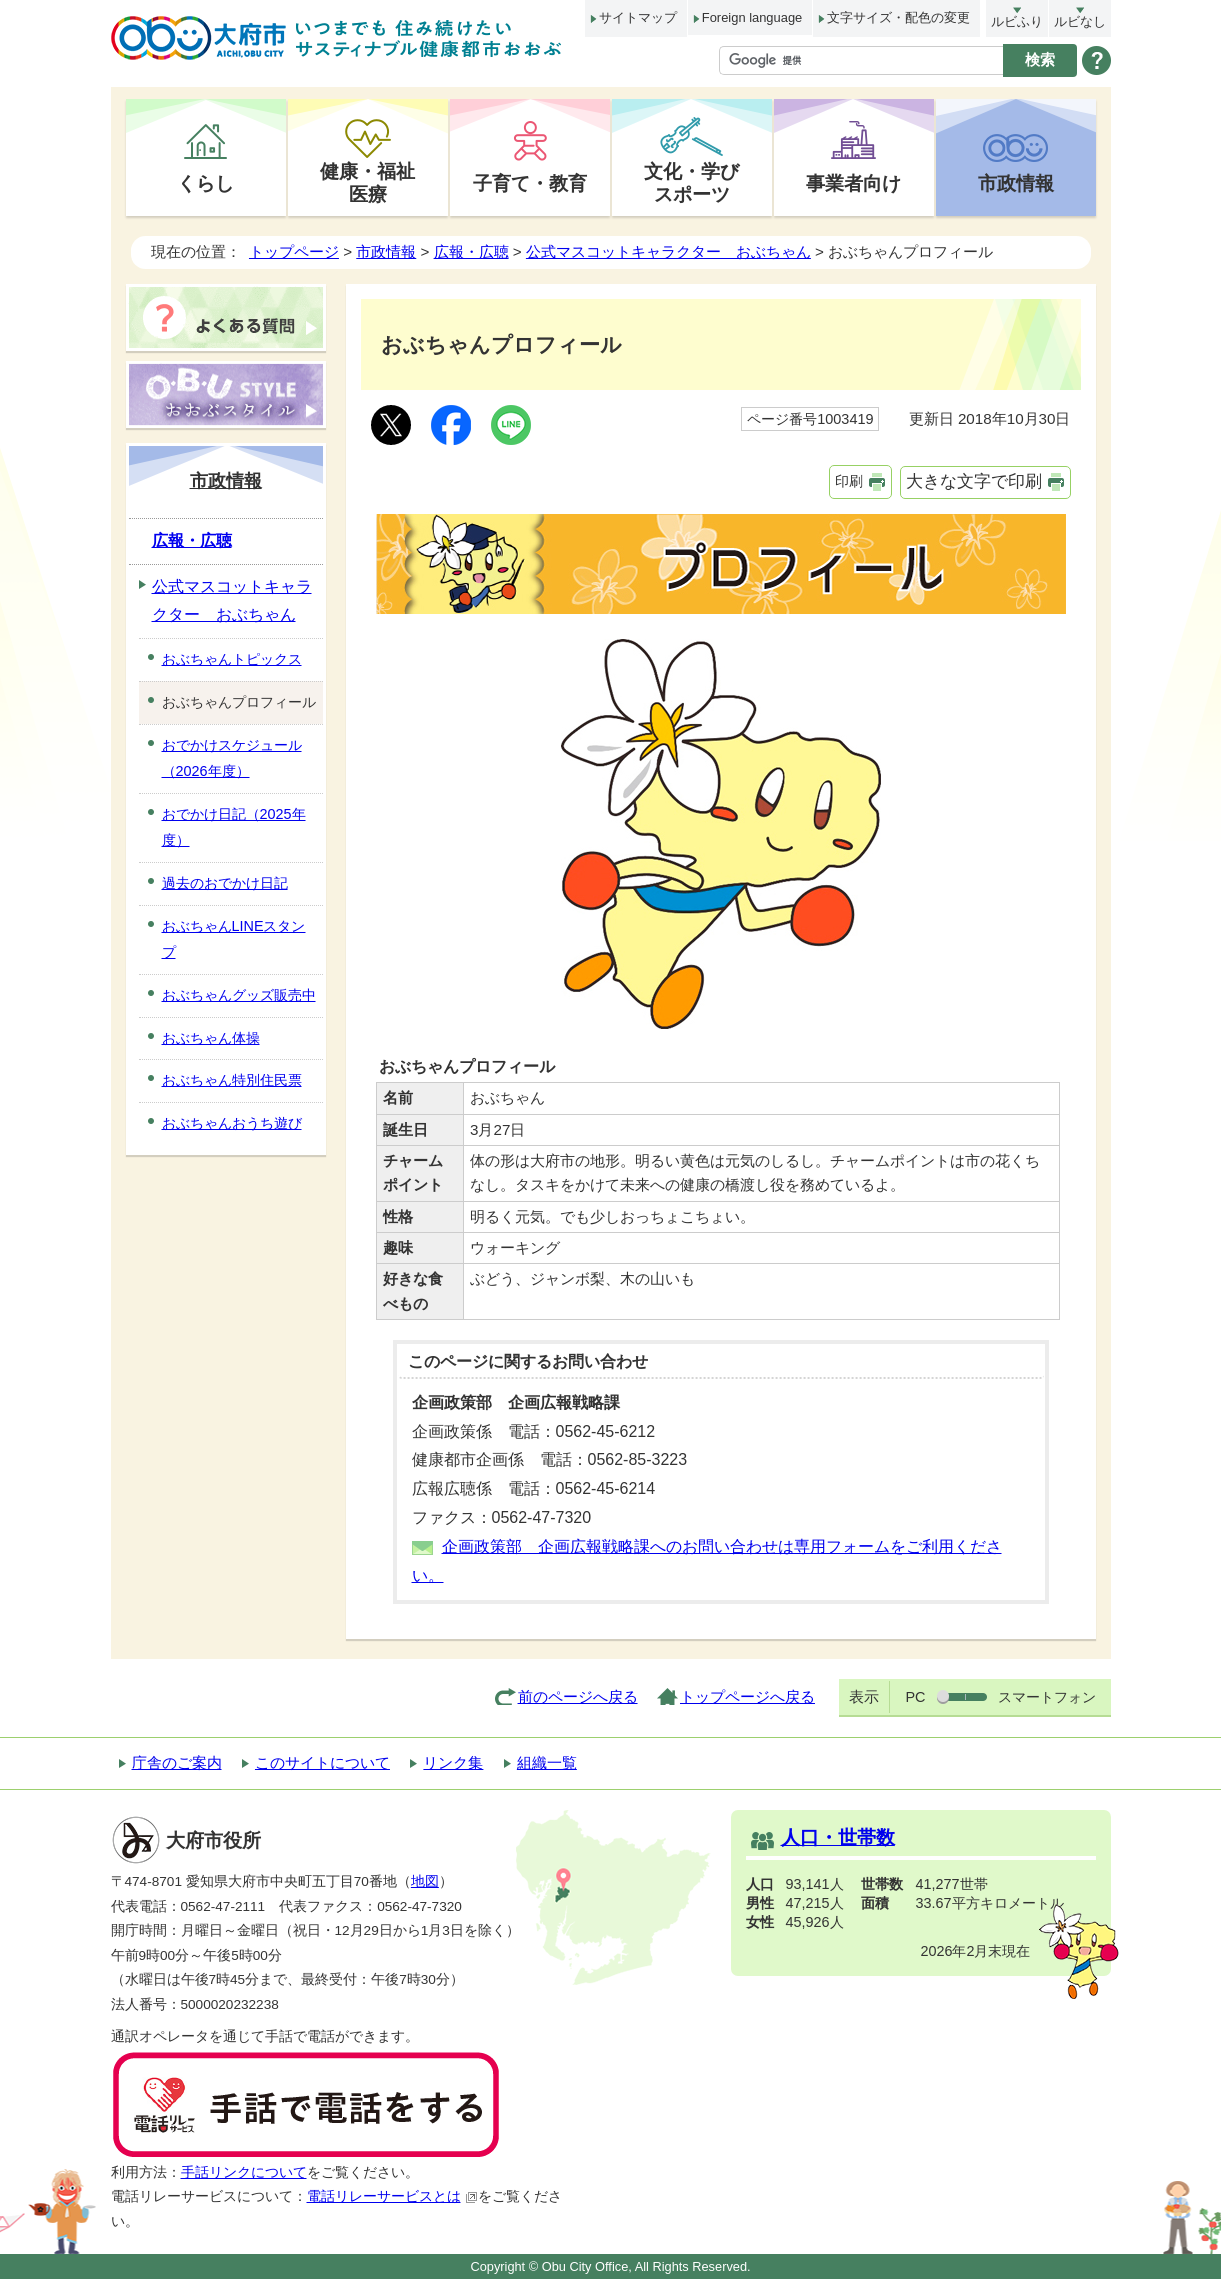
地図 (425, 1881)
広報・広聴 (471, 251)
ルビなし (1080, 21)
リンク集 (453, 1762)
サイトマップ (638, 17)
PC (915, 1697)
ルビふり (1017, 21)
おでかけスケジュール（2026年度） (232, 758)
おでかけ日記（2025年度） (234, 827)
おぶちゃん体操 (211, 1038)
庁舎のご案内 (177, 1762)
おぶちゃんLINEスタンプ (234, 939)
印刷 (849, 481)
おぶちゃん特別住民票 (232, 1080)
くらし (205, 183)
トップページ (294, 251)
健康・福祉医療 (367, 182)
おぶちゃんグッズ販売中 (239, 995)
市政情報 (1016, 183)
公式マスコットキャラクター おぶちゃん (668, 251)
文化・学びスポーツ (691, 182)
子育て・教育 (530, 183)
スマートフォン (1047, 1697)
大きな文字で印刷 (974, 481)
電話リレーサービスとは (392, 2196)
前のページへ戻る (578, 1696)
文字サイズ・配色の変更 (898, 17)
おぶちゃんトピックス (232, 659)
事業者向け (853, 183)
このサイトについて (322, 1762)
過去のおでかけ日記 (225, 883)
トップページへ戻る (747, 1696)
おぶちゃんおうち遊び (232, 1123)
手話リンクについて (244, 2172)
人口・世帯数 (838, 1837)
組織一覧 (547, 1762)
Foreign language (752, 17)
